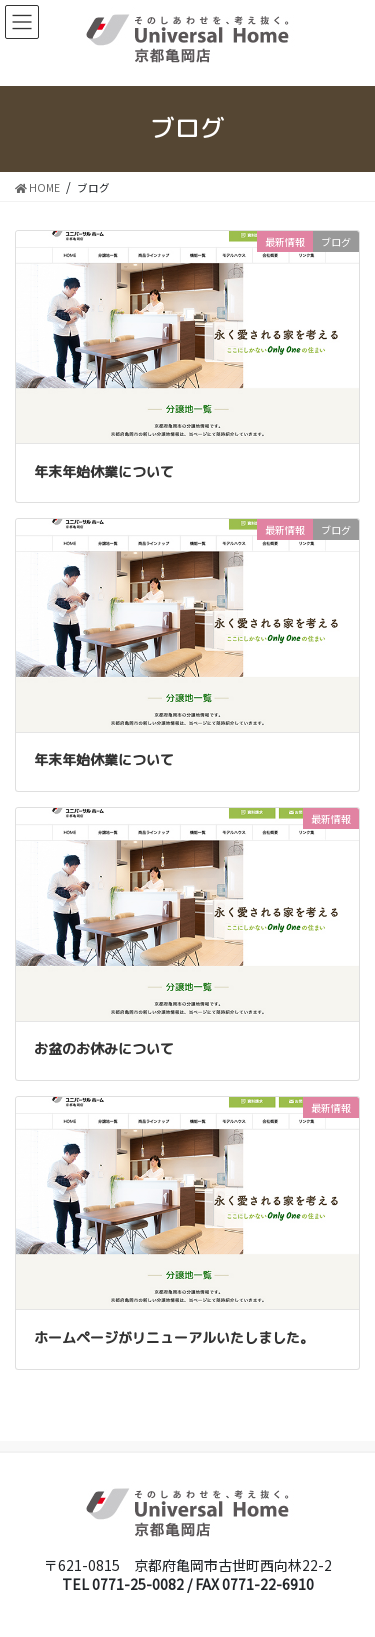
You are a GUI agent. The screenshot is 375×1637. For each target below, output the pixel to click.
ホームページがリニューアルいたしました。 (174, 1337)
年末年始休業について (104, 471)
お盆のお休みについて (104, 1048)
